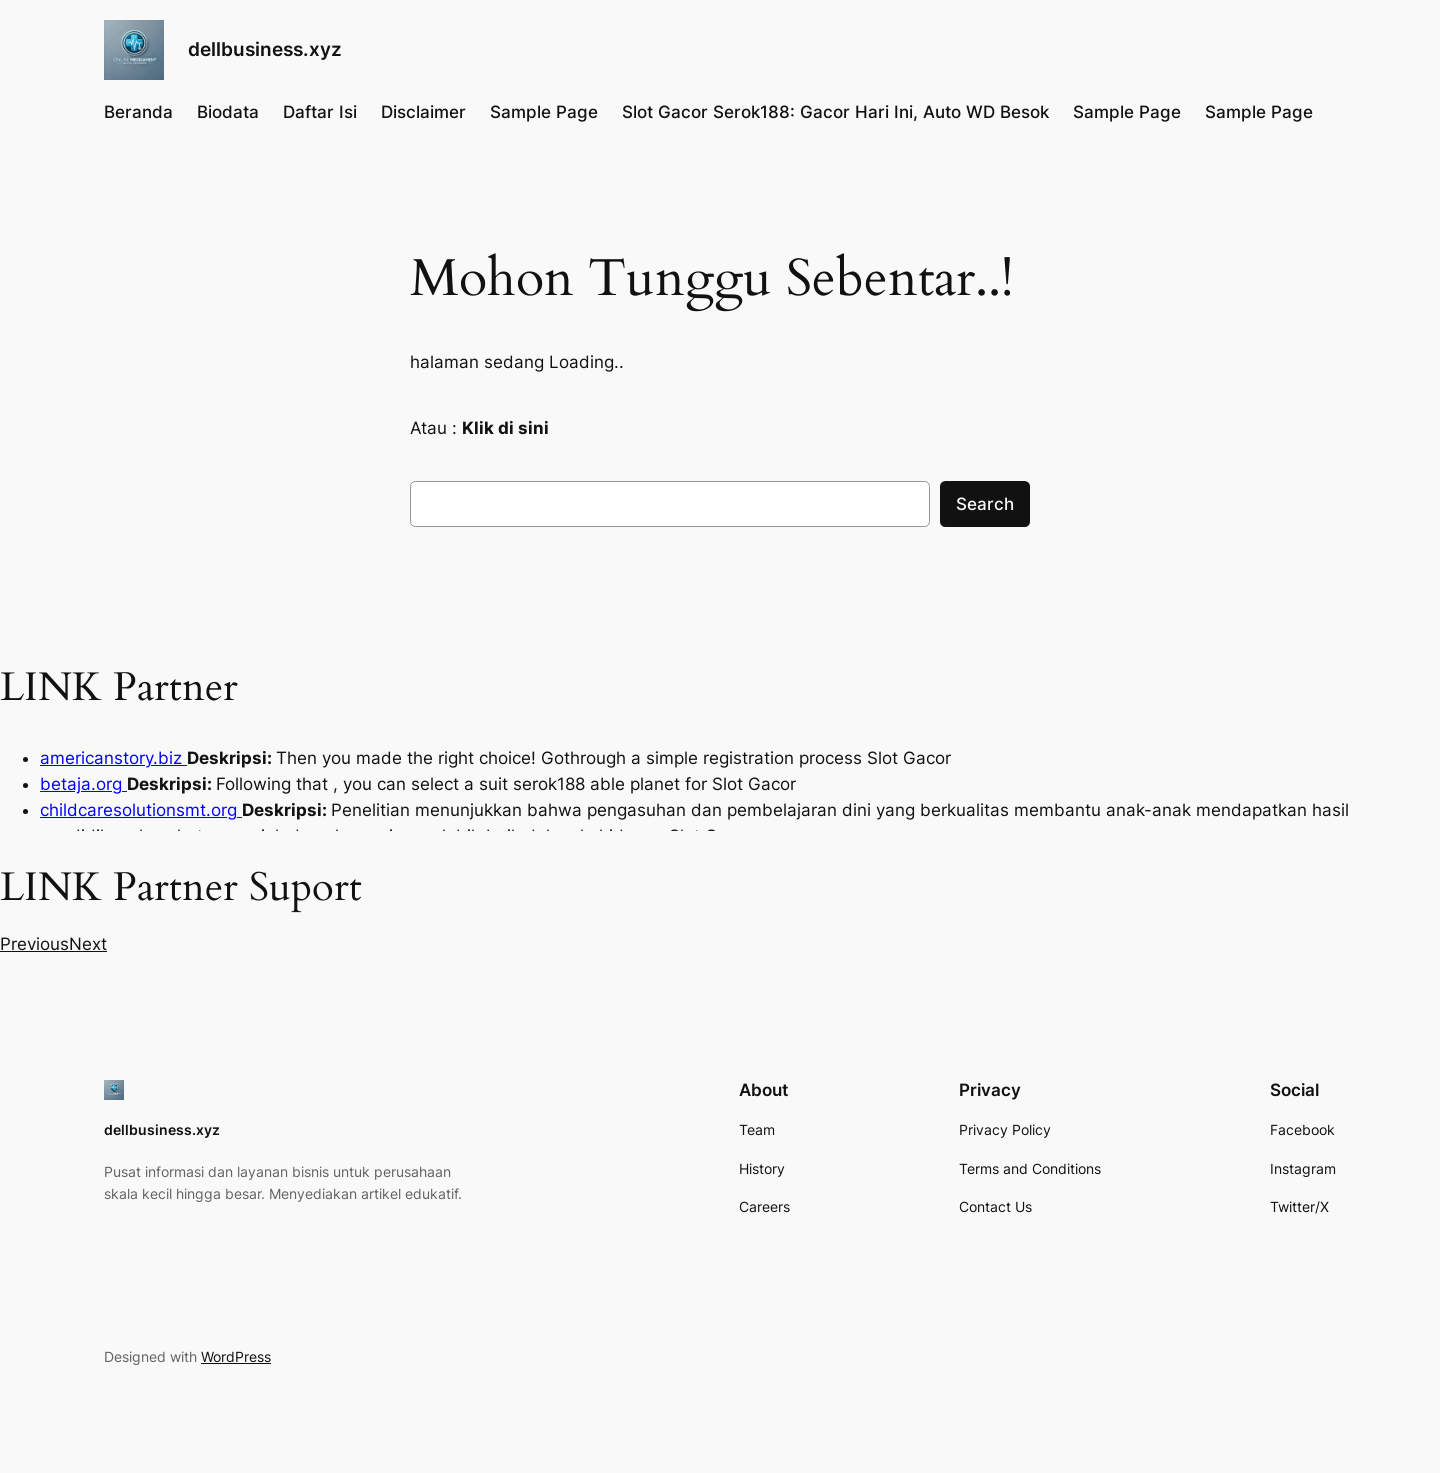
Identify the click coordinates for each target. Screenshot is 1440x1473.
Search (985, 504)
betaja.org (83, 784)
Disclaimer (423, 112)
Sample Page (544, 112)
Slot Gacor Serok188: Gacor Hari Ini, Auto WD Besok (835, 112)
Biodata (228, 112)
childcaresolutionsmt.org (141, 810)
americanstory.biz (113, 758)
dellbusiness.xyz (265, 49)
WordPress (236, 1356)
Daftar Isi (320, 112)
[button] (34, 944)
